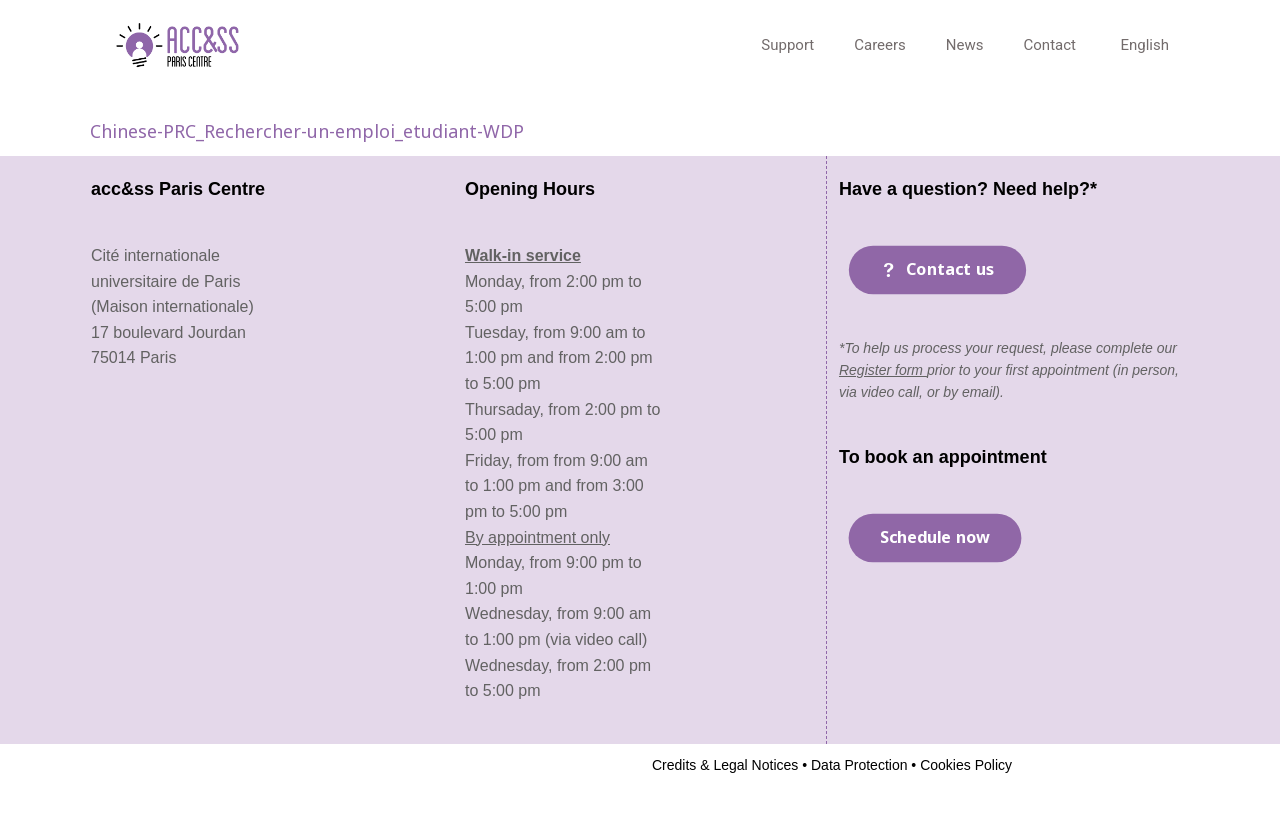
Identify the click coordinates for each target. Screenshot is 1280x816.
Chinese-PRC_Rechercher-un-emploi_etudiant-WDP (307, 131)
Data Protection (857, 765)
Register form (883, 370)
